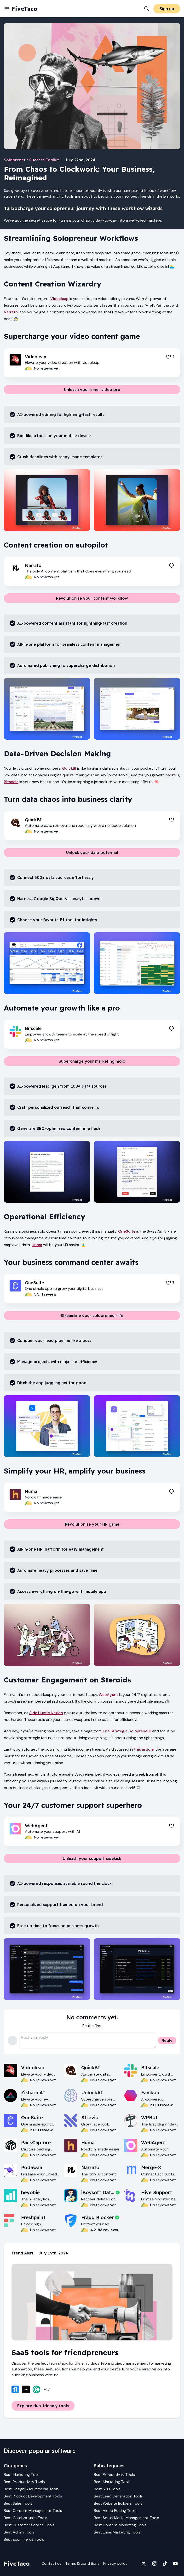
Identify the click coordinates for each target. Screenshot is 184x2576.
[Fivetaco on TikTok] (165, 2563)
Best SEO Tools (107, 2488)
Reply (167, 2040)
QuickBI (69, 768)
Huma (37, 1244)
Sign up (167, 8)
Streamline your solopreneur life (92, 1315)
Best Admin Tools (19, 2532)
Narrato (11, 312)
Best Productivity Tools (24, 2481)
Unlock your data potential (92, 852)
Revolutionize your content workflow (92, 598)
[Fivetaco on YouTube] (175, 2563)
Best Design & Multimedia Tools (31, 2488)
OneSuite (126, 1231)
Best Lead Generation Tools (118, 2496)
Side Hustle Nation (46, 1712)
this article (144, 1749)
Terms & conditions (82, 2563)
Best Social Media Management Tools (126, 2517)
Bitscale (11, 781)
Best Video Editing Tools (115, 2510)
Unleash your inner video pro (92, 389)
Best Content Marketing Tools (120, 2524)
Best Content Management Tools (33, 2510)
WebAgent (108, 1694)
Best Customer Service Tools (29, 2524)
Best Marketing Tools (22, 2474)
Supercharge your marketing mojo (92, 1061)
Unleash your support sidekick (92, 1858)
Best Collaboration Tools (25, 2517)
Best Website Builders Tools (118, 2503)
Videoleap (59, 298)
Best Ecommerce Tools (24, 2539)
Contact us (51, 2563)
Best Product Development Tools (33, 2496)
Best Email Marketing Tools (117, 2532)
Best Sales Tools (18, 2503)
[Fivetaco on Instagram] (154, 2563)
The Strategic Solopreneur (127, 1731)
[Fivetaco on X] (144, 2563)
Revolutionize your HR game (92, 1524)
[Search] (147, 9)
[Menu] (7, 9)
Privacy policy (115, 2563)
